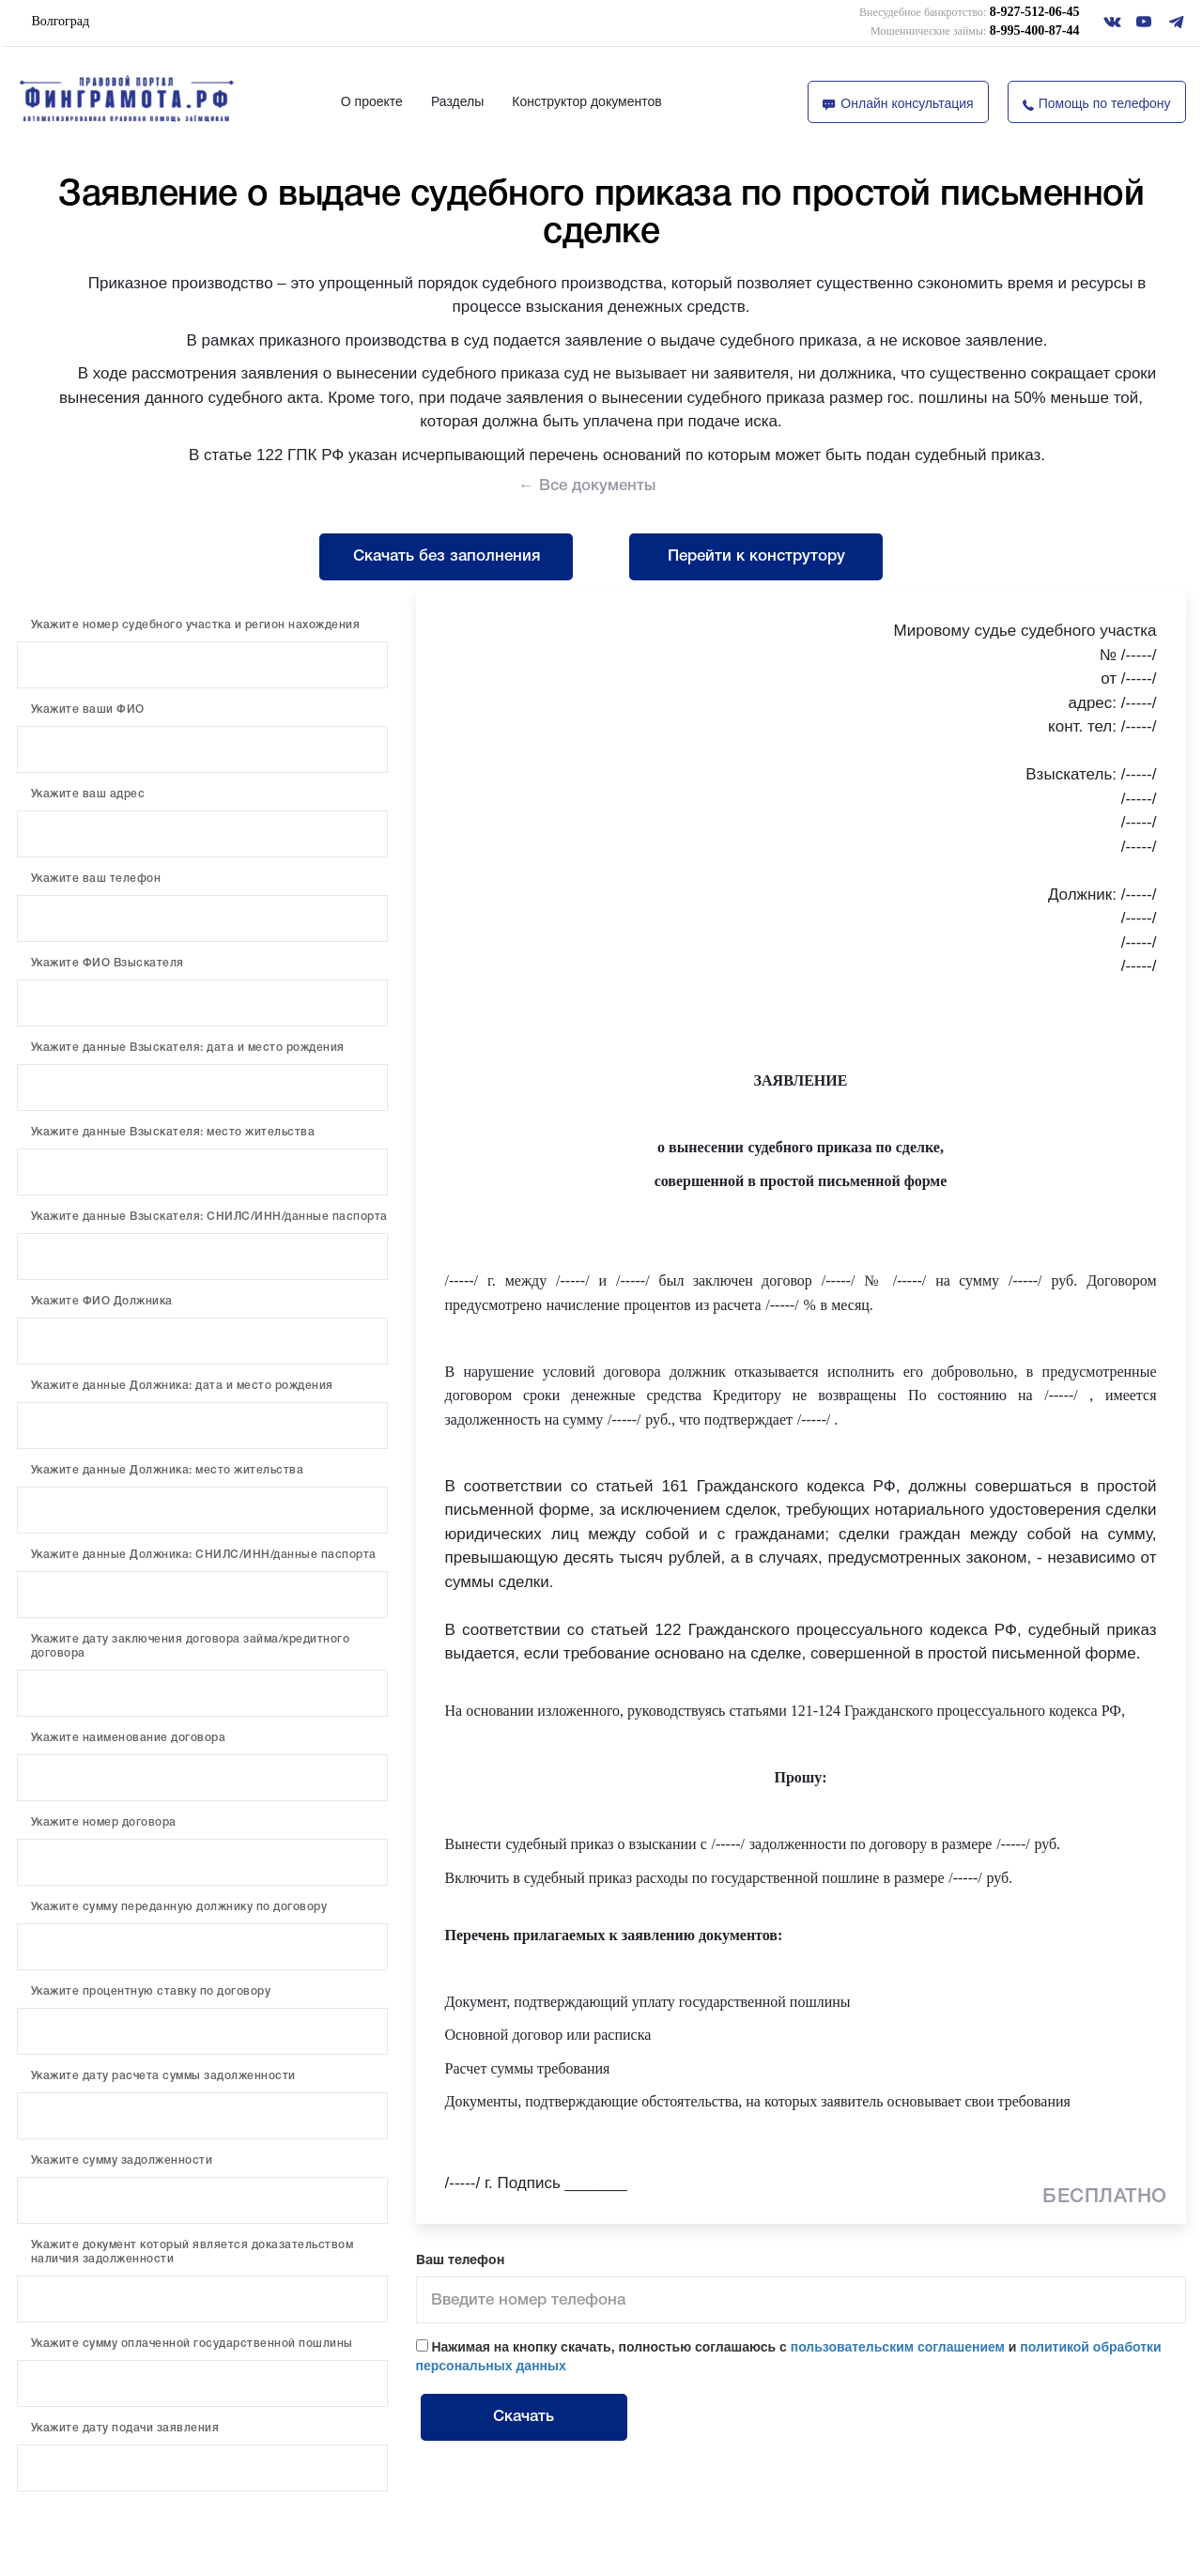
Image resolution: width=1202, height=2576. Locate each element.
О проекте (372, 101)
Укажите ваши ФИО (88, 709)
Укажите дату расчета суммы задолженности (163, 2076)
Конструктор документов (586, 101)
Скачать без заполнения (446, 556)
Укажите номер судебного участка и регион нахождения (196, 625)
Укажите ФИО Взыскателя (107, 963)
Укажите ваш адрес (88, 794)
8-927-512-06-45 (969, 12)
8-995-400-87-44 (975, 30)
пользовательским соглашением (898, 2346)
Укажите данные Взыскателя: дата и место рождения (188, 1047)
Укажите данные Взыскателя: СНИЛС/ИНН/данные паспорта (209, 1216)
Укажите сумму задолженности (122, 2160)
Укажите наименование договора (128, 1738)
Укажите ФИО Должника (102, 1301)
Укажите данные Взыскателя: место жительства (173, 1132)
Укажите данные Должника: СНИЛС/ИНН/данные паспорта (204, 1555)
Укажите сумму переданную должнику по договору (179, 1907)
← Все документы (586, 486)
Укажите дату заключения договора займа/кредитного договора (190, 1646)
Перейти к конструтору (756, 556)
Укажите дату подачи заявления (125, 2428)
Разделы (457, 101)
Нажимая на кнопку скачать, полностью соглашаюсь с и (789, 2356)
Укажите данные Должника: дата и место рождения (182, 1386)
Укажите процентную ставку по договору (151, 1991)
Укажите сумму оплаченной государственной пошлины (192, 2343)
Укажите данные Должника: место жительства (167, 1470)
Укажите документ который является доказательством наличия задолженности (192, 2252)
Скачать (523, 2417)
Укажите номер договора (104, 1822)
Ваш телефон (460, 2261)
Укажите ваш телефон (96, 878)
